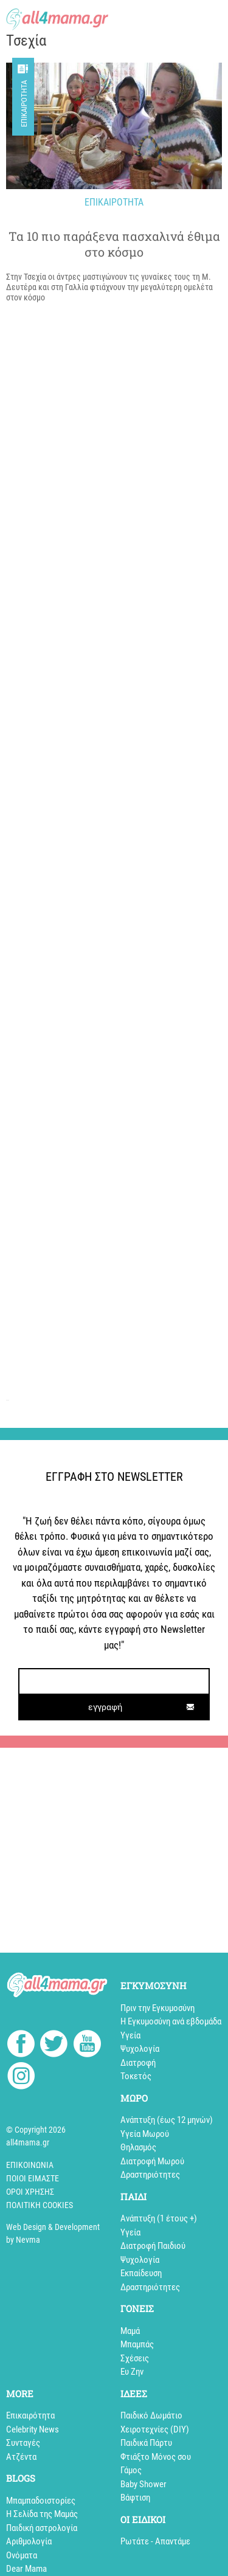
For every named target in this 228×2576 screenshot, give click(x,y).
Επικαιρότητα (24, 103)
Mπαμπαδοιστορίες (40, 2500)
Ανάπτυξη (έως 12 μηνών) (166, 2119)
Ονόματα (21, 2555)
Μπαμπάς (137, 2344)
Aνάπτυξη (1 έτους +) (158, 2218)
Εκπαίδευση (141, 2273)
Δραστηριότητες (150, 2174)
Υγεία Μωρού (144, 2133)
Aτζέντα (21, 2456)
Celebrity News (32, 2429)
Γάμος (131, 2470)
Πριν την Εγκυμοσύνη (157, 2008)
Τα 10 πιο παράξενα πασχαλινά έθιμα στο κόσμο (114, 244)
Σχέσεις (134, 2358)
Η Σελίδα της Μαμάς (42, 2513)
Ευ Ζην (131, 2371)
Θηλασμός (138, 2147)
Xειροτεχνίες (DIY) (154, 2429)
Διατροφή (138, 2062)
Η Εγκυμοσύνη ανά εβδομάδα (170, 2021)
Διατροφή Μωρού (152, 2161)
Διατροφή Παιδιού (152, 2245)
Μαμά (130, 2330)
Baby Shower (143, 2484)
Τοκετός (135, 2076)
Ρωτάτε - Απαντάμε (155, 2541)
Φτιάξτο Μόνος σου (155, 2456)
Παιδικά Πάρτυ (146, 2442)
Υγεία (130, 2035)
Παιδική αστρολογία (41, 2527)
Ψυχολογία (139, 2048)
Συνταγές (23, 2442)
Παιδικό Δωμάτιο (151, 2415)
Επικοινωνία (30, 2165)
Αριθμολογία (29, 2541)
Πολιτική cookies (39, 2205)
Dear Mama (26, 2568)
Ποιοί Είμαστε (32, 2178)
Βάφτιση (135, 2497)
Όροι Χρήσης (30, 2192)
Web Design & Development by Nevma (53, 2233)
